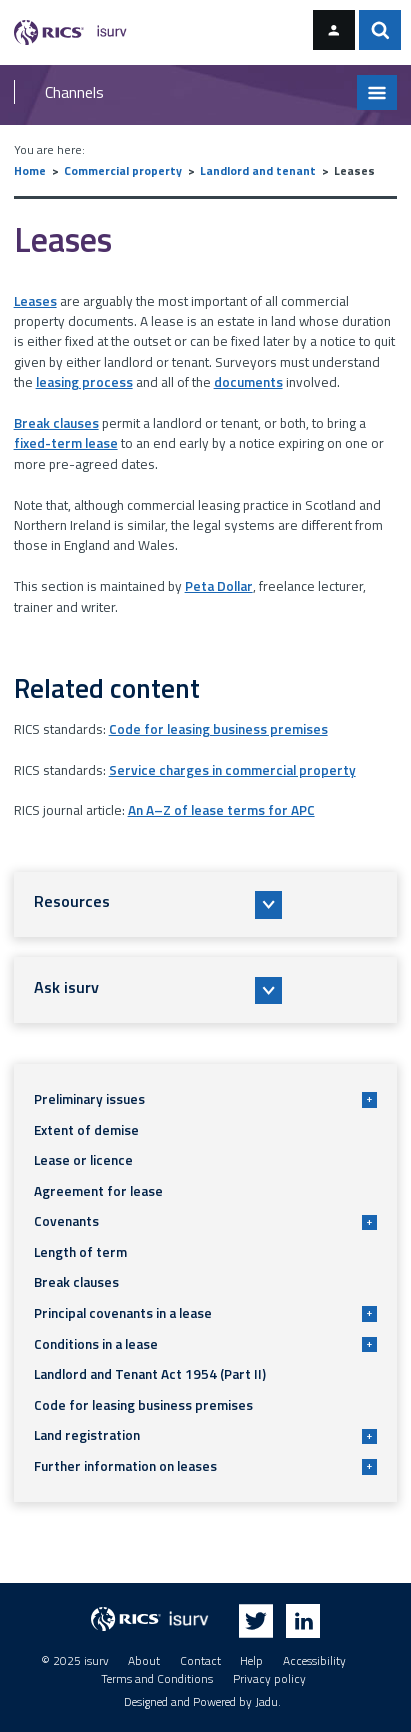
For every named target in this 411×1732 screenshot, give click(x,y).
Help (251, 1661)
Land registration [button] (205, 1435)
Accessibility (314, 1661)
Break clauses (56, 423)
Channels (74, 92)
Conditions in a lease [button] (205, 1344)
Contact (200, 1661)
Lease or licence (83, 1160)
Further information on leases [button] (205, 1466)
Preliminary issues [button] (205, 1099)
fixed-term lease (66, 443)
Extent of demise (86, 1130)
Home (30, 171)
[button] (206, 904)
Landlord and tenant (258, 171)
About (144, 1661)
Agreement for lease (98, 1191)
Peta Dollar (219, 586)
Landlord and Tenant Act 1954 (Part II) (150, 1374)
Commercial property (123, 171)
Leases (35, 301)
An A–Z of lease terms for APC (221, 810)
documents (248, 382)
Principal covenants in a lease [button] (205, 1313)
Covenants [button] (205, 1221)
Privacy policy (269, 1679)
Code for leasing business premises (218, 729)
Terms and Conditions (157, 1679)
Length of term (80, 1252)
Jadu (266, 1702)
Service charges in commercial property (232, 770)
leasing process (84, 382)
